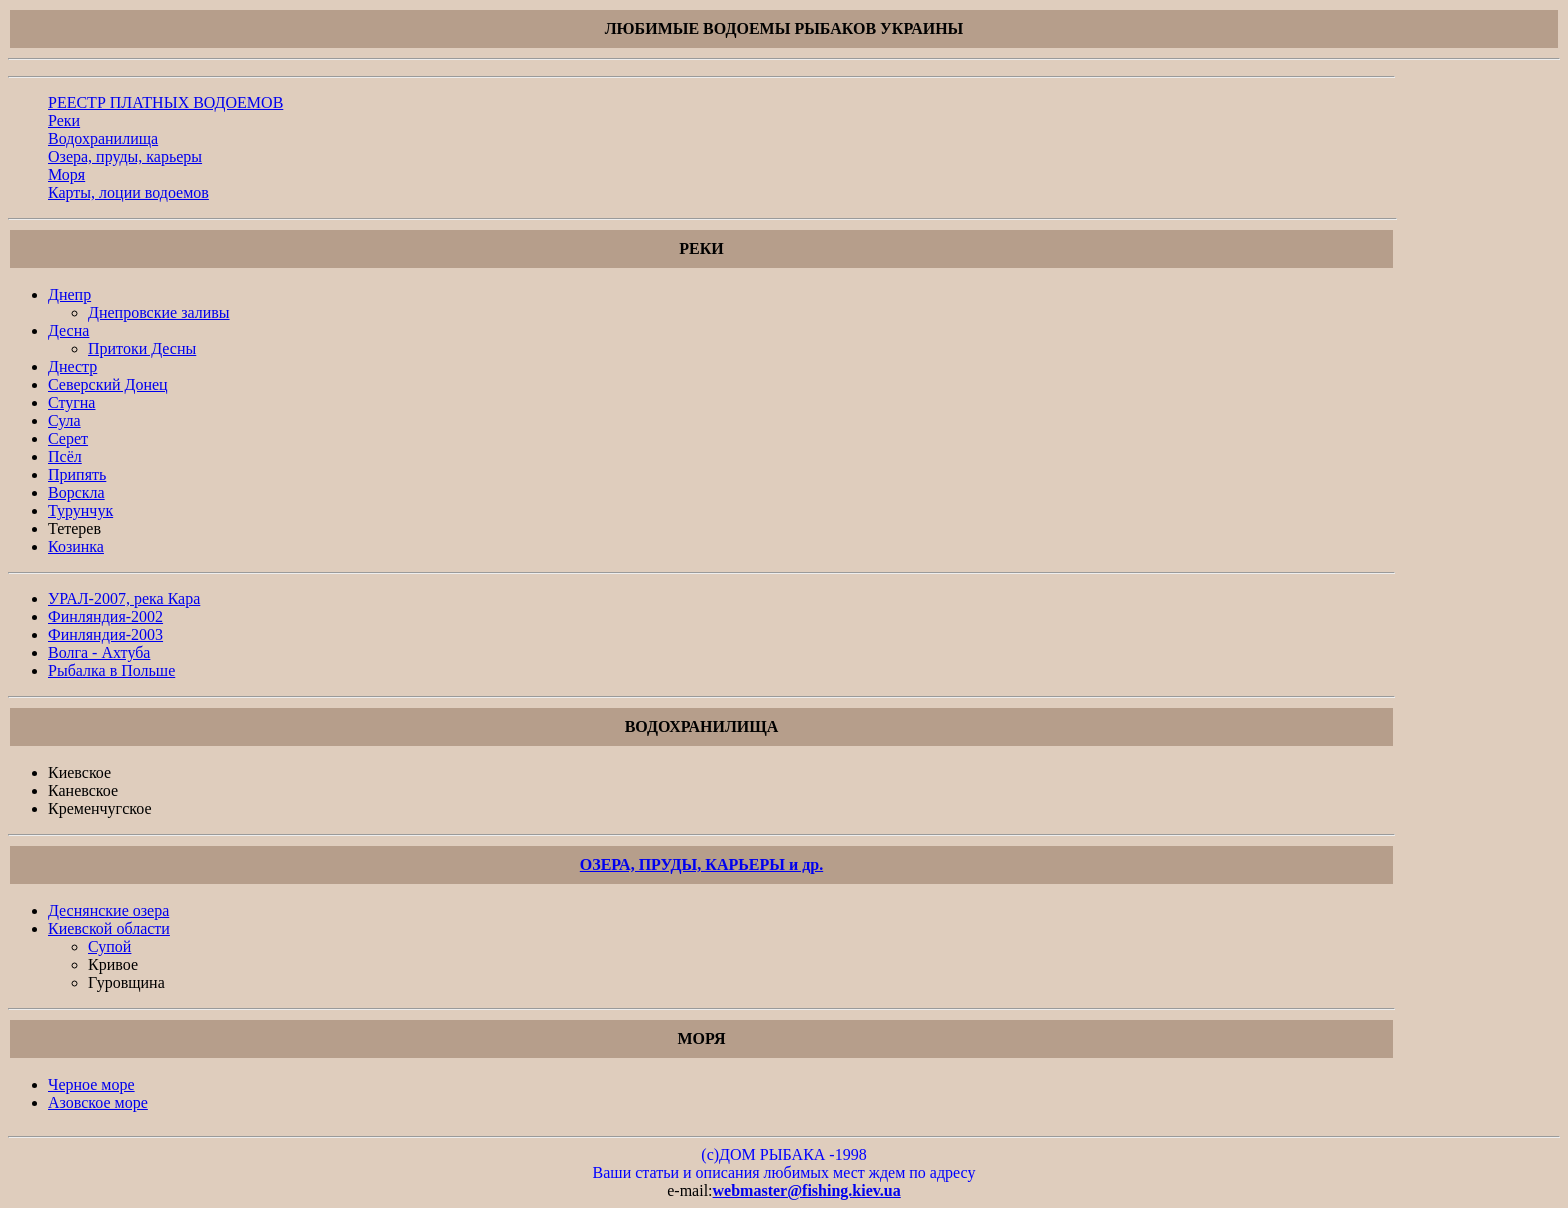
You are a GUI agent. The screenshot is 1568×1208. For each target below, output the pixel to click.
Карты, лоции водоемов (128, 192)
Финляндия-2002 (105, 616)
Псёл (65, 456)
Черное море (91, 1084)
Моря (66, 174)
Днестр (72, 366)
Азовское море (98, 1102)
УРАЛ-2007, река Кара (124, 598)
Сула (64, 420)
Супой (109, 946)
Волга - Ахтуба (99, 652)
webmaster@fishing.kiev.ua (807, 1190)
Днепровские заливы (159, 312)
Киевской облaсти (109, 928)
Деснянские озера (108, 910)
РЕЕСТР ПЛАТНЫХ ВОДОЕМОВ (165, 102)
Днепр (69, 294)
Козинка (76, 546)
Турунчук (80, 510)
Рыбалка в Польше (111, 670)
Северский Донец (108, 384)
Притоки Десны (142, 348)
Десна (68, 330)
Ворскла (76, 492)
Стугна (71, 402)
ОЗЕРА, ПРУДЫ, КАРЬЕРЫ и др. (701, 864)
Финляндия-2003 (105, 634)
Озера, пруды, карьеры (125, 156)
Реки (64, 120)
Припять (77, 474)
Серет (68, 438)
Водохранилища (103, 138)
